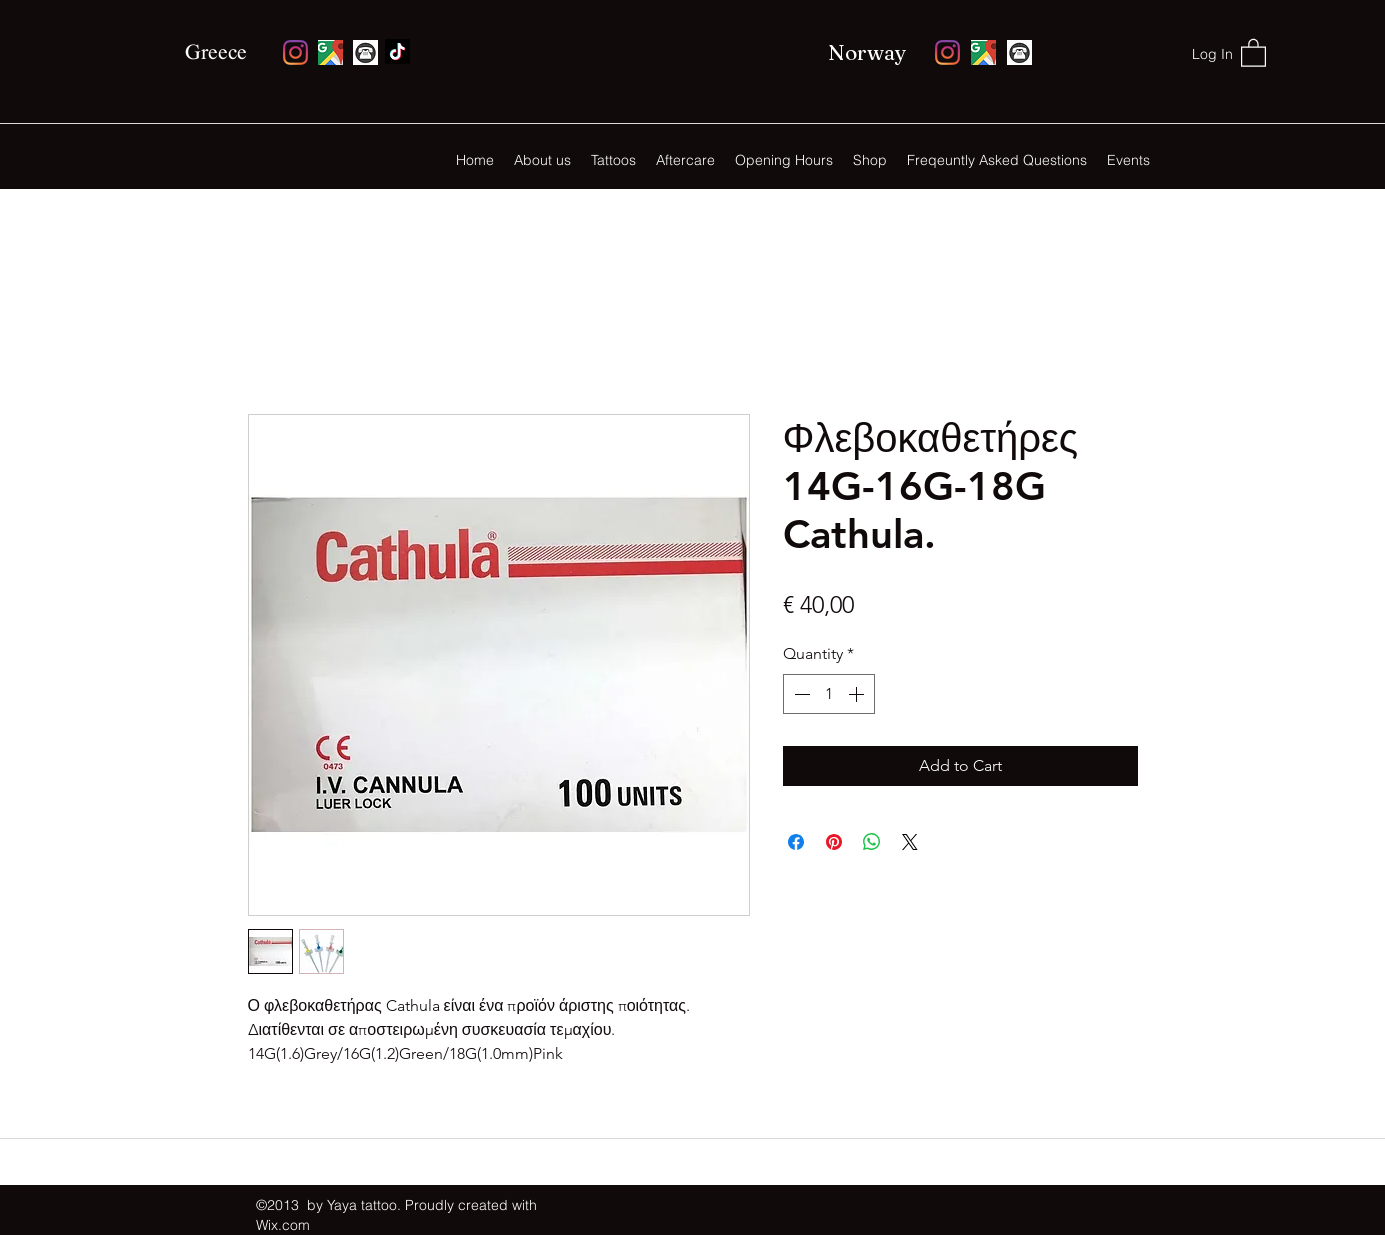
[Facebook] (397, 51)
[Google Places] (330, 52)
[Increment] (858, 694)
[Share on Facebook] (796, 842)
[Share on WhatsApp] (872, 842)
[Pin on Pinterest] (834, 842)
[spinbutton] (829, 694)
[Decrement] (800, 694)
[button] (1253, 52)
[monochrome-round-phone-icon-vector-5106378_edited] (365, 52)
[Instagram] (295, 52)
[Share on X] (910, 842)
